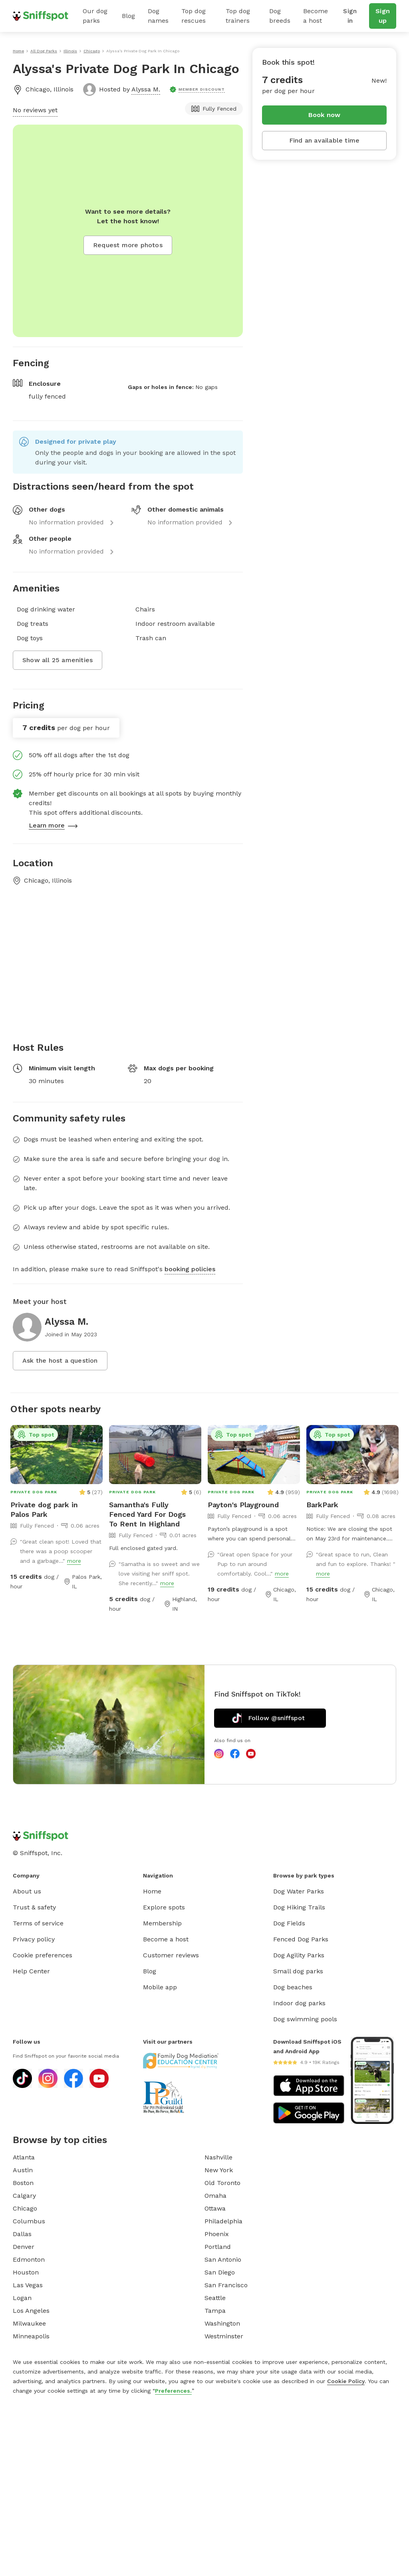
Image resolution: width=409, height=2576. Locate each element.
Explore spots (164, 1907)
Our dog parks (95, 15)
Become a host (315, 15)
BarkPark (322, 1504)
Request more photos (128, 245)
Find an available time (324, 140)
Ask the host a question (60, 1360)
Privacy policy (34, 1939)
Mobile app (160, 1987)
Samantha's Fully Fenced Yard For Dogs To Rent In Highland (147, 1514)
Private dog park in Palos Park (44, 1509)
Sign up (382, 15)
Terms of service (38, 1923)
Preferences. (173, 2390)
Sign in (350, 15)
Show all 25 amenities (57, 660)
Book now (324, 115)
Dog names (158, 15)
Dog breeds (279, 15)
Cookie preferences (42, 1955)
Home (152, 1891)
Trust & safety (34, 1907)
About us (27, 1891)
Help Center (31, 1971)
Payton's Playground (243, 1504)
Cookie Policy (346, 2381)
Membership (162, 1923)
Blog (128, 16)
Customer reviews (171, 1955)
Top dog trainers (238, 15)
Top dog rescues (193, 15)
